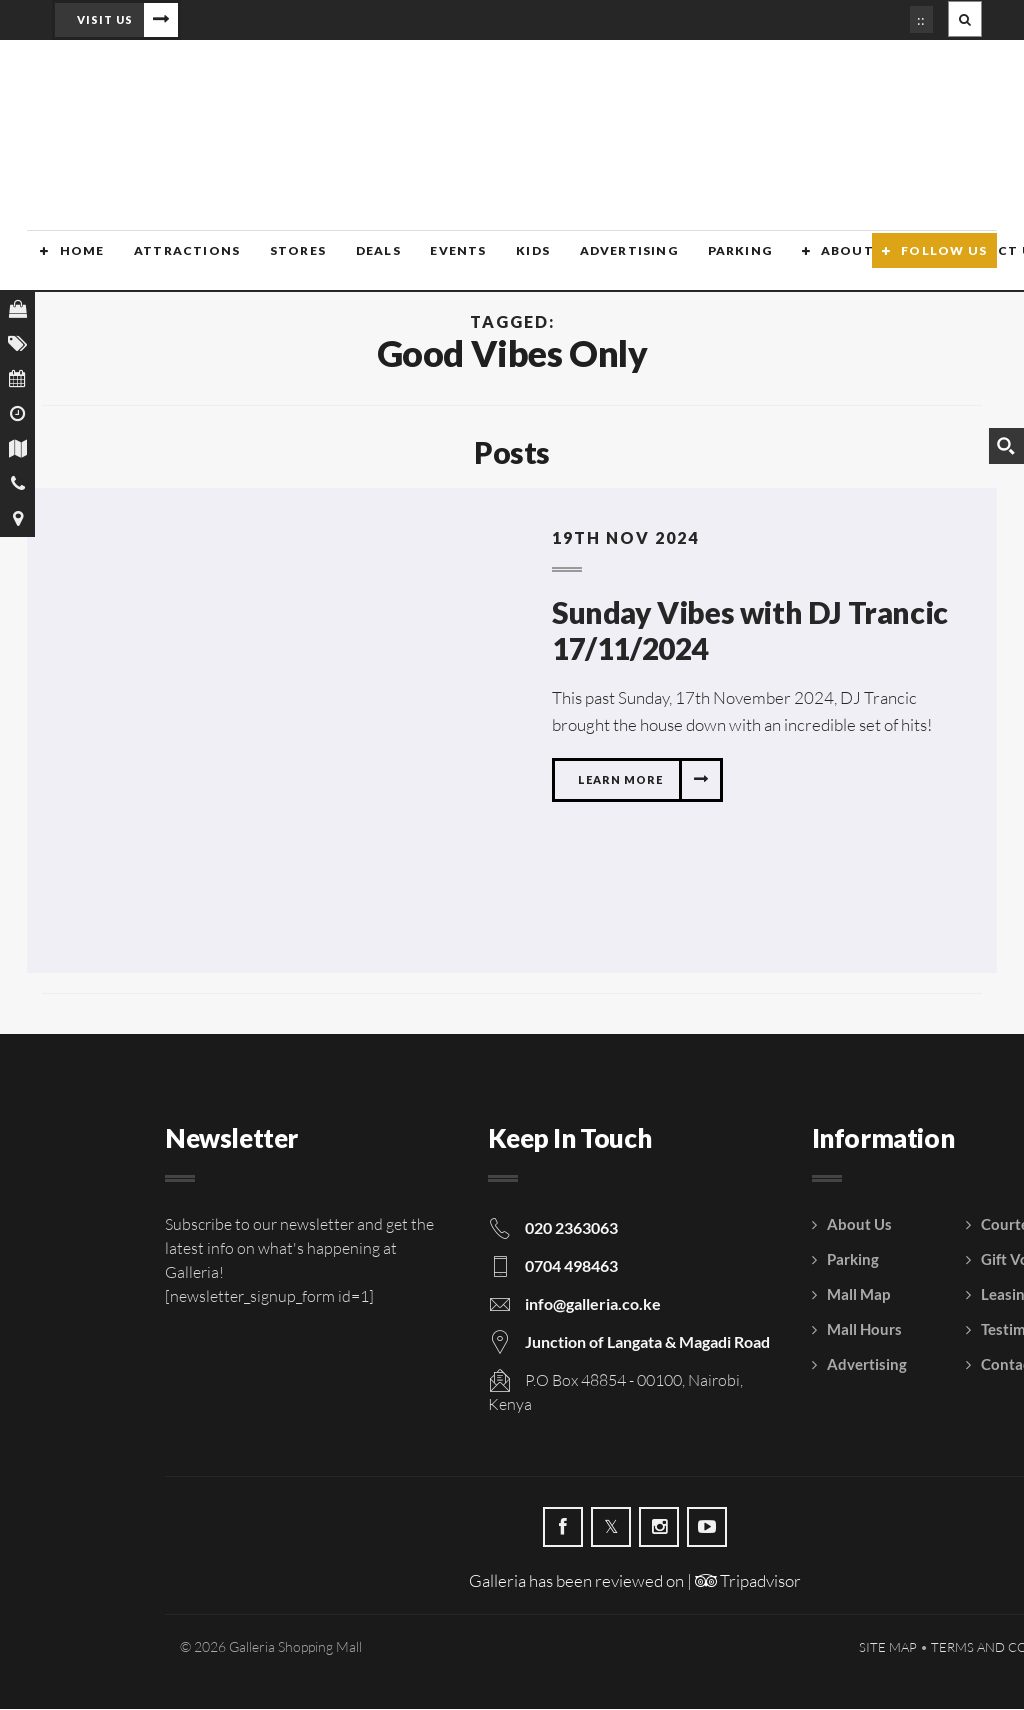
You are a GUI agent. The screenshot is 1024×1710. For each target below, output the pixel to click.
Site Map (888, 1648)
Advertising (605, 262)
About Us (832, 262)
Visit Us (105, 19)
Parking (715, 262)
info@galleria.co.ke (593, 1304)
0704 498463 (571, 1266)
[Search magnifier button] (1006, 446)
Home (68, 262)
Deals (359, 262)
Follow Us (944, 262)
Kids (512, 262)
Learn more (620, 780)
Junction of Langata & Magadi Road (647, 1342)
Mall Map (858, 1295)
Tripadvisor (748, 1581)
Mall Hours (864, 1330)
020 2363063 (571, 1228)
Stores (281, 262)
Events (438, 262)
